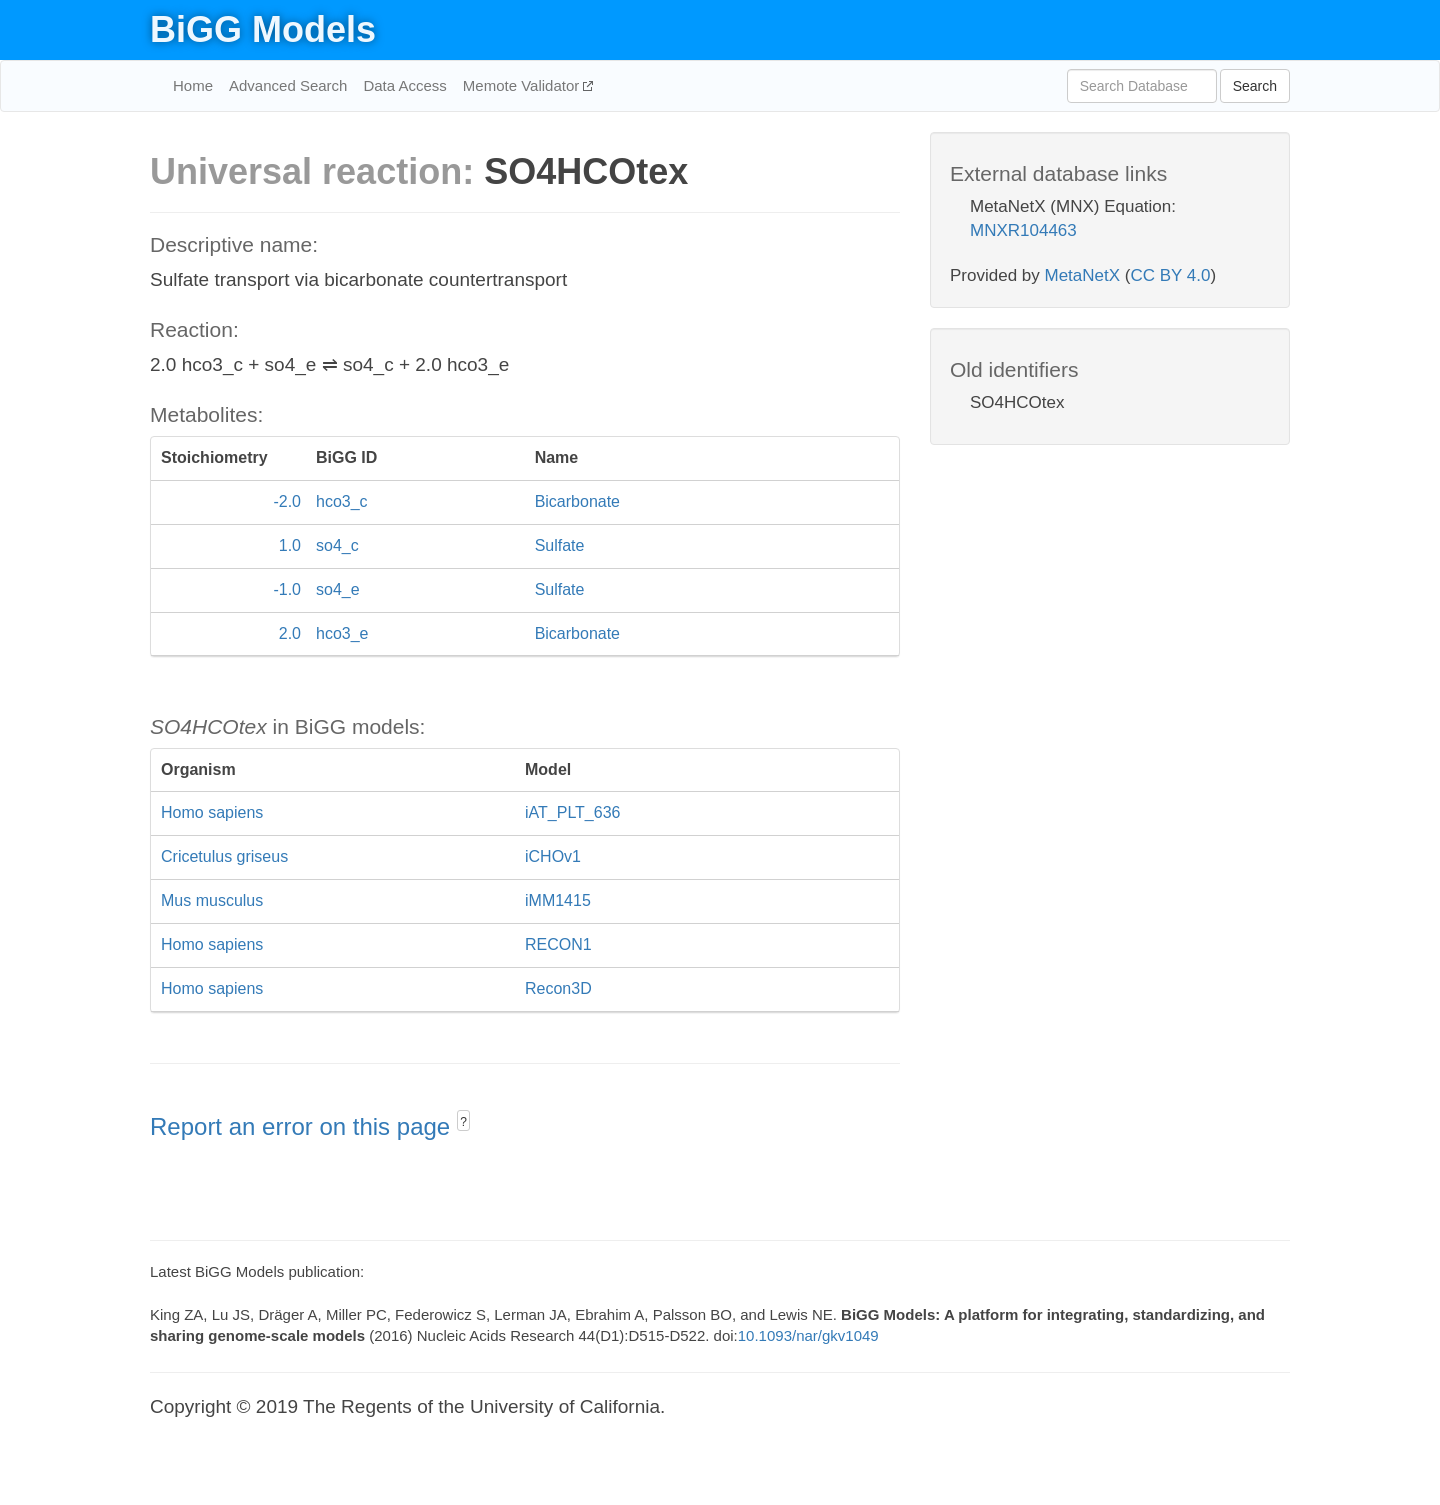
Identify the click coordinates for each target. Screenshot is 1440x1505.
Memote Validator (523, 85)
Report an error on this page (303, 1126)
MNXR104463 (1023, 230)
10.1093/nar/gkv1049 (808, 1335)
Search (1255, 86)
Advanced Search (288, 85)
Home (193, 85)
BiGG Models (263, 29)
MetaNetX (1083, 275)
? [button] (463, 1122)
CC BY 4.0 (1170, 275)
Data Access (404, 85)
